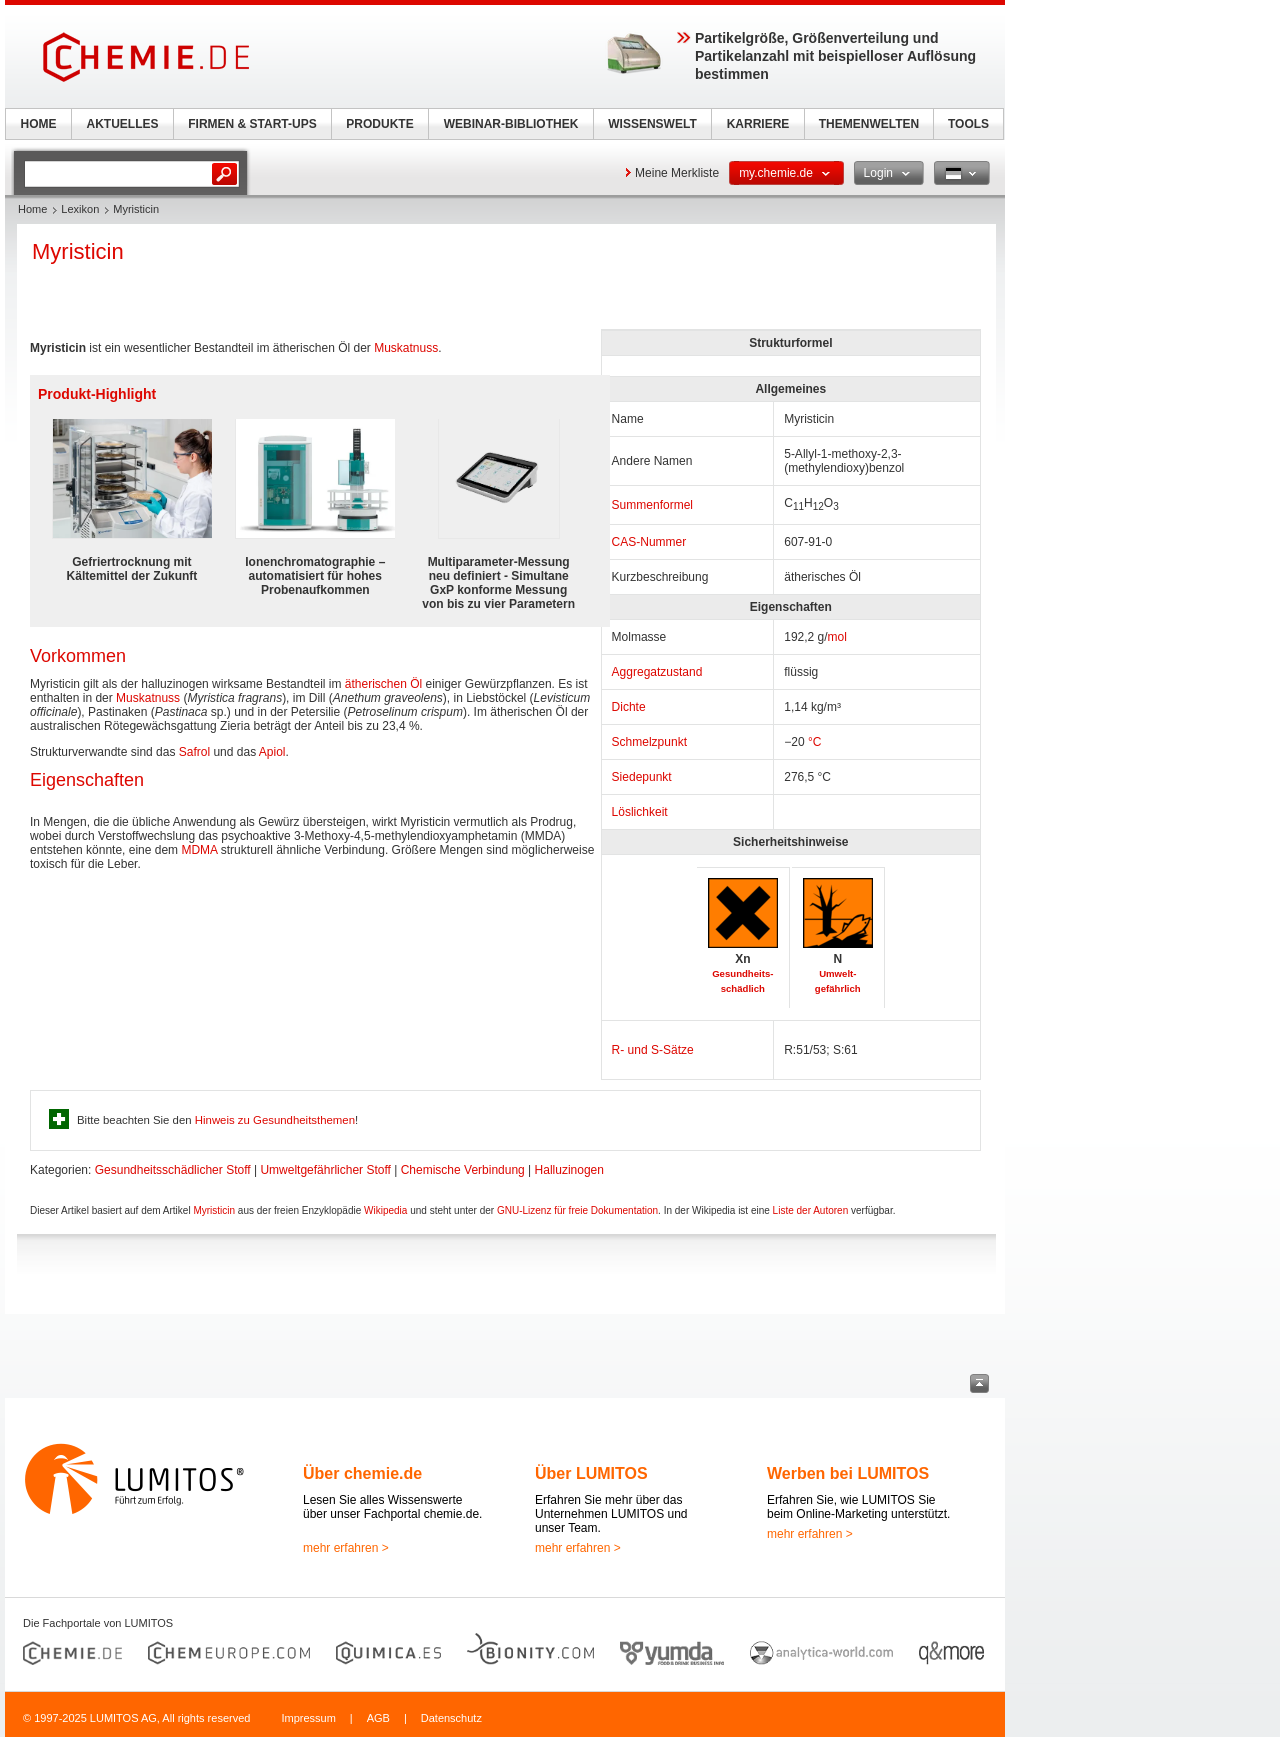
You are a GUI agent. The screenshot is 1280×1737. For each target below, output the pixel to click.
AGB (378, 1718)
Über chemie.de (362, 1473)
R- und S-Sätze (653, 1050)
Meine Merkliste (677, 173)
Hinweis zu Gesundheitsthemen (275, 1120)
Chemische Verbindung (463, 1170)
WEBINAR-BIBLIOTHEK (511, 124)
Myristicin (214, 1210)
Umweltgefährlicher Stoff (325, 1170)
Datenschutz (451, 1718)
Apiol (272, 752)
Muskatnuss (406, 348)
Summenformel (652, 505)
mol (837, 637)
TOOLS (968, 124)
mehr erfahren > (346, 1548)
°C (814, 742)
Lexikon (80, 209)
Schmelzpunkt (649, 742)
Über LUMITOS (591, 1473)
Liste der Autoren (811, 1210)
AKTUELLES (123, 124)
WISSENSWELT (652, 124)
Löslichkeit (640, 812)
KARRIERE (758, 124)
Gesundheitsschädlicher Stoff (173, 1170)
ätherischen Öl (383, 684)
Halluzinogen (569, 1170)
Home (32, 209)
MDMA (199, 850)
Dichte (629, 707)
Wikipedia (385, 1210)
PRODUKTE (379, 124)
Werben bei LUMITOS (848, 1473)
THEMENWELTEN (869, 124)
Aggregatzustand (657, 672)
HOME (39, 124)
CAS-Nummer (649, 542)
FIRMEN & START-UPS (252, 124)
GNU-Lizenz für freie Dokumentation (577, 1210)
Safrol (194, 752)
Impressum (308, 1718)
